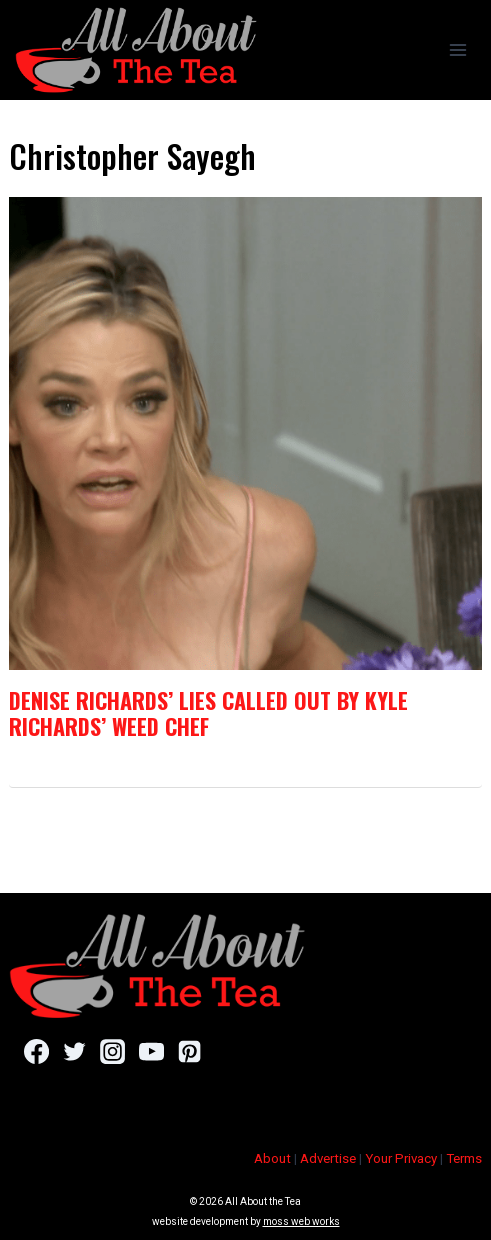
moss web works (301, 1221)
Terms (464, 1158)
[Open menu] (457, 49)
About (272, 1158)
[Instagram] (112, 1051)
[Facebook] (36, 1051)
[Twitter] (74, 1051)
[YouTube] (151, 1051)
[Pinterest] (189, 1051)
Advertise (328, 1158)
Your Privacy (401, 1158)
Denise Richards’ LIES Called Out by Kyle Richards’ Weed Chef (208, 713)
